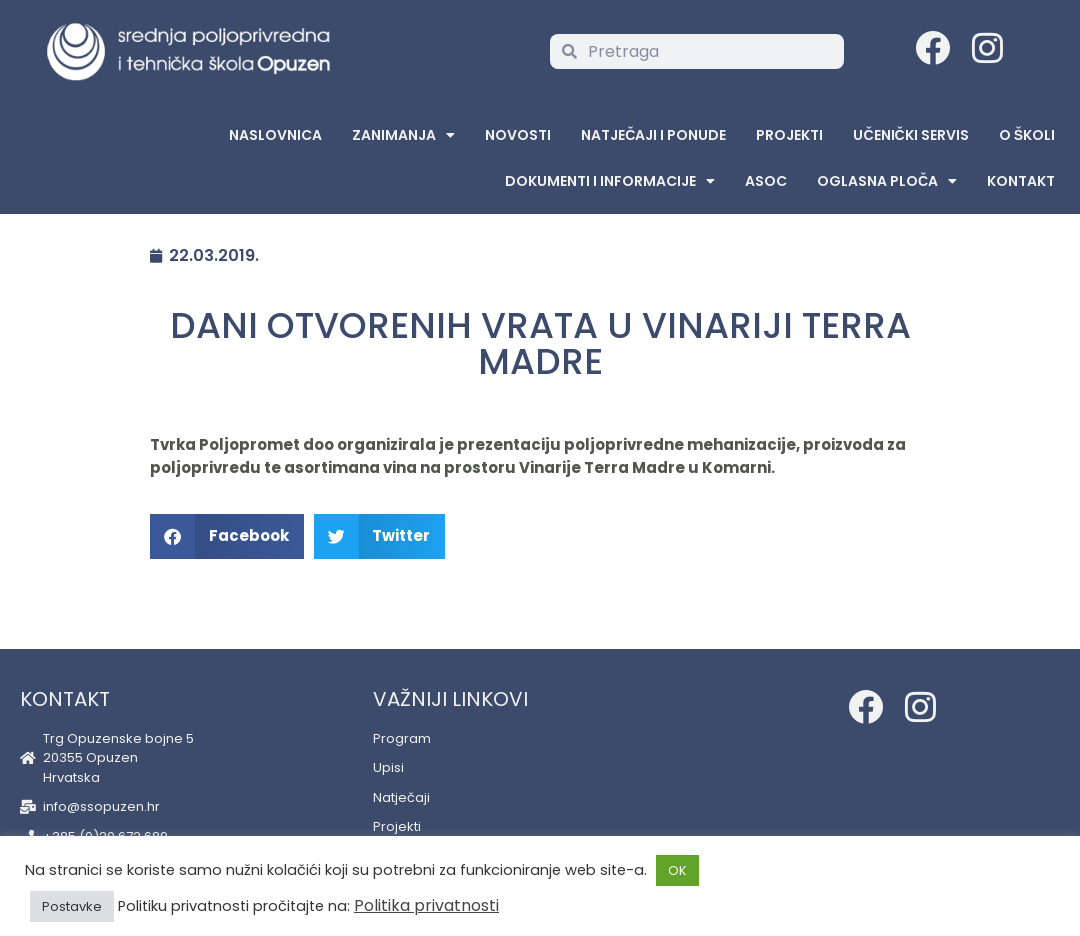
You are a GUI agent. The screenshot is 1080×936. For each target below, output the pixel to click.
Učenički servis (910, 135)
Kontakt (1021, 181)
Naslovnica (275, 135)
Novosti (518, 135)
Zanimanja (403, 135)
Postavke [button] (72, 906)
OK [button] (677, 870)
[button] (227, 536)
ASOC (766, 181)
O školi (1027, 135)
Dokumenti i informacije (610, 181)
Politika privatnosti (426, 905)
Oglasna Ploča (887, 181)
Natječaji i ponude (653, 135)
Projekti (789, 135)
